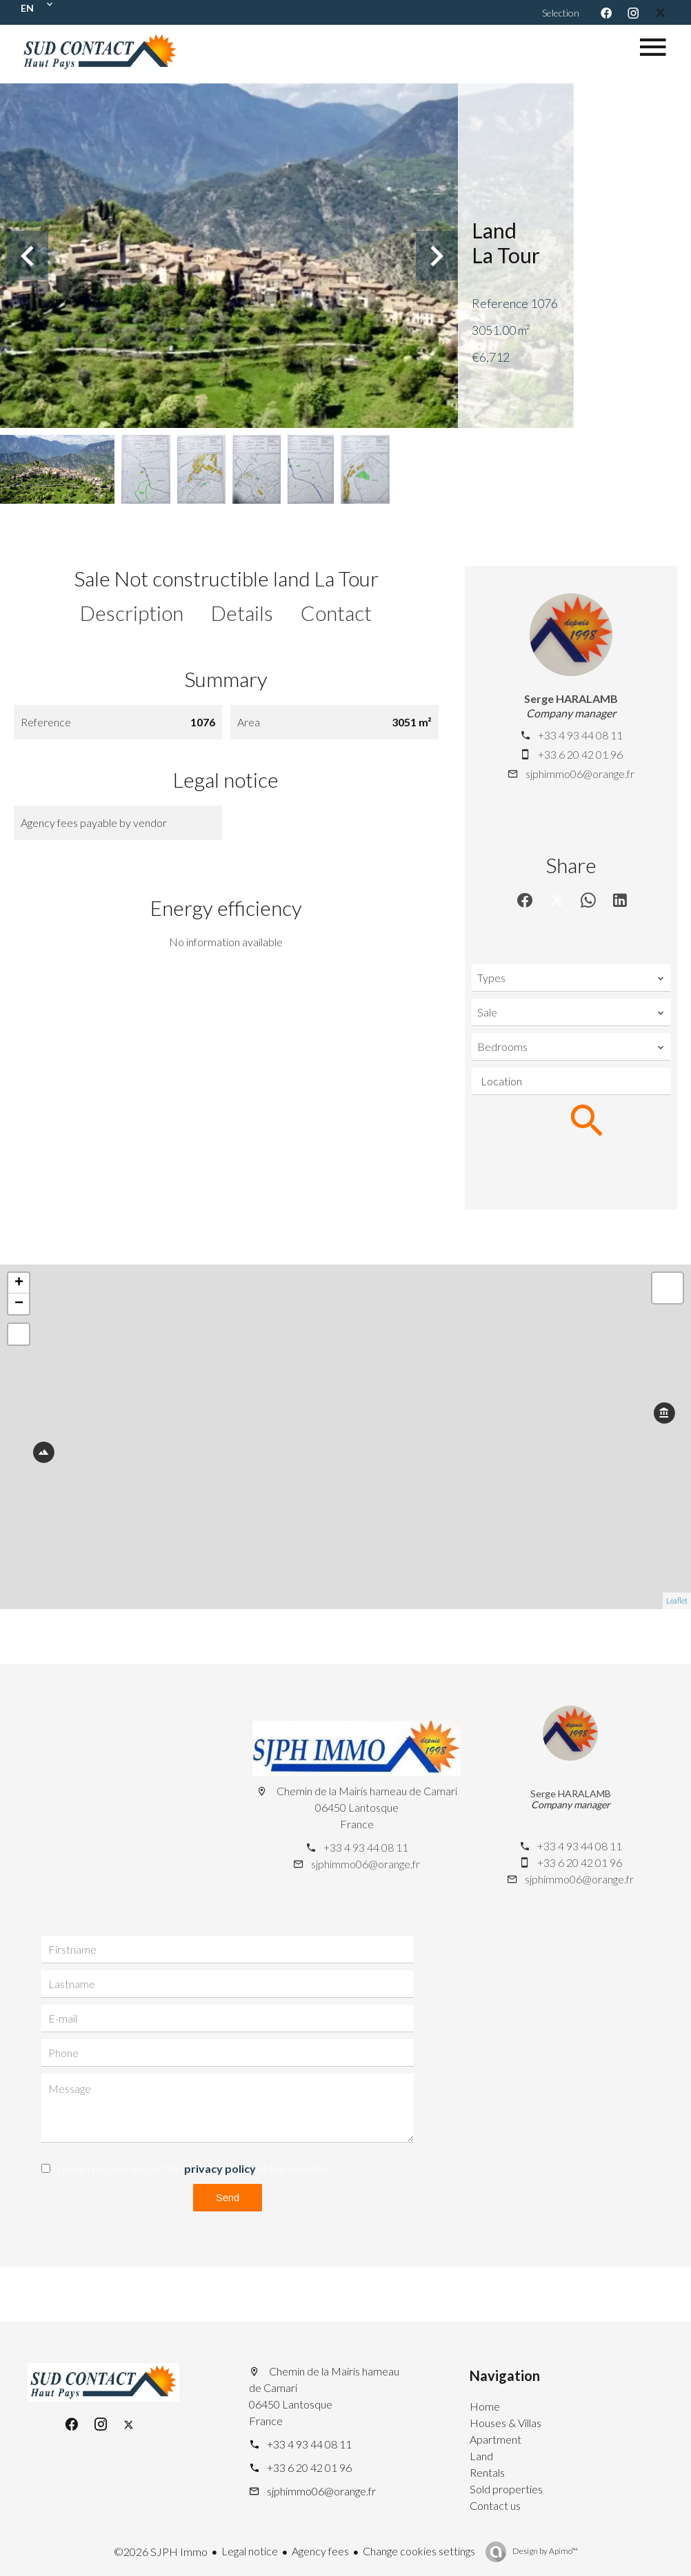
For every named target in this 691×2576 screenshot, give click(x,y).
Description (131, 612)
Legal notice (249, 2550)
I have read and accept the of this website (191, 2168)
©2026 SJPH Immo (161, 2551)
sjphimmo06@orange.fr (579, 773)
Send (227, 2197)
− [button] (18, 1304)
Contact (336, 612)
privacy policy (220, 2168)
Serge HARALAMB (571, 698)
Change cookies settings (419, 2550)
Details (242, 612)
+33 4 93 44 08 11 (580, 735)
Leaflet (677, 1600)
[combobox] (571, 978)
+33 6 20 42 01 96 (580, 754)
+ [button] (18, 1283)
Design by (544, 2551)
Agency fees (320, 2550)
